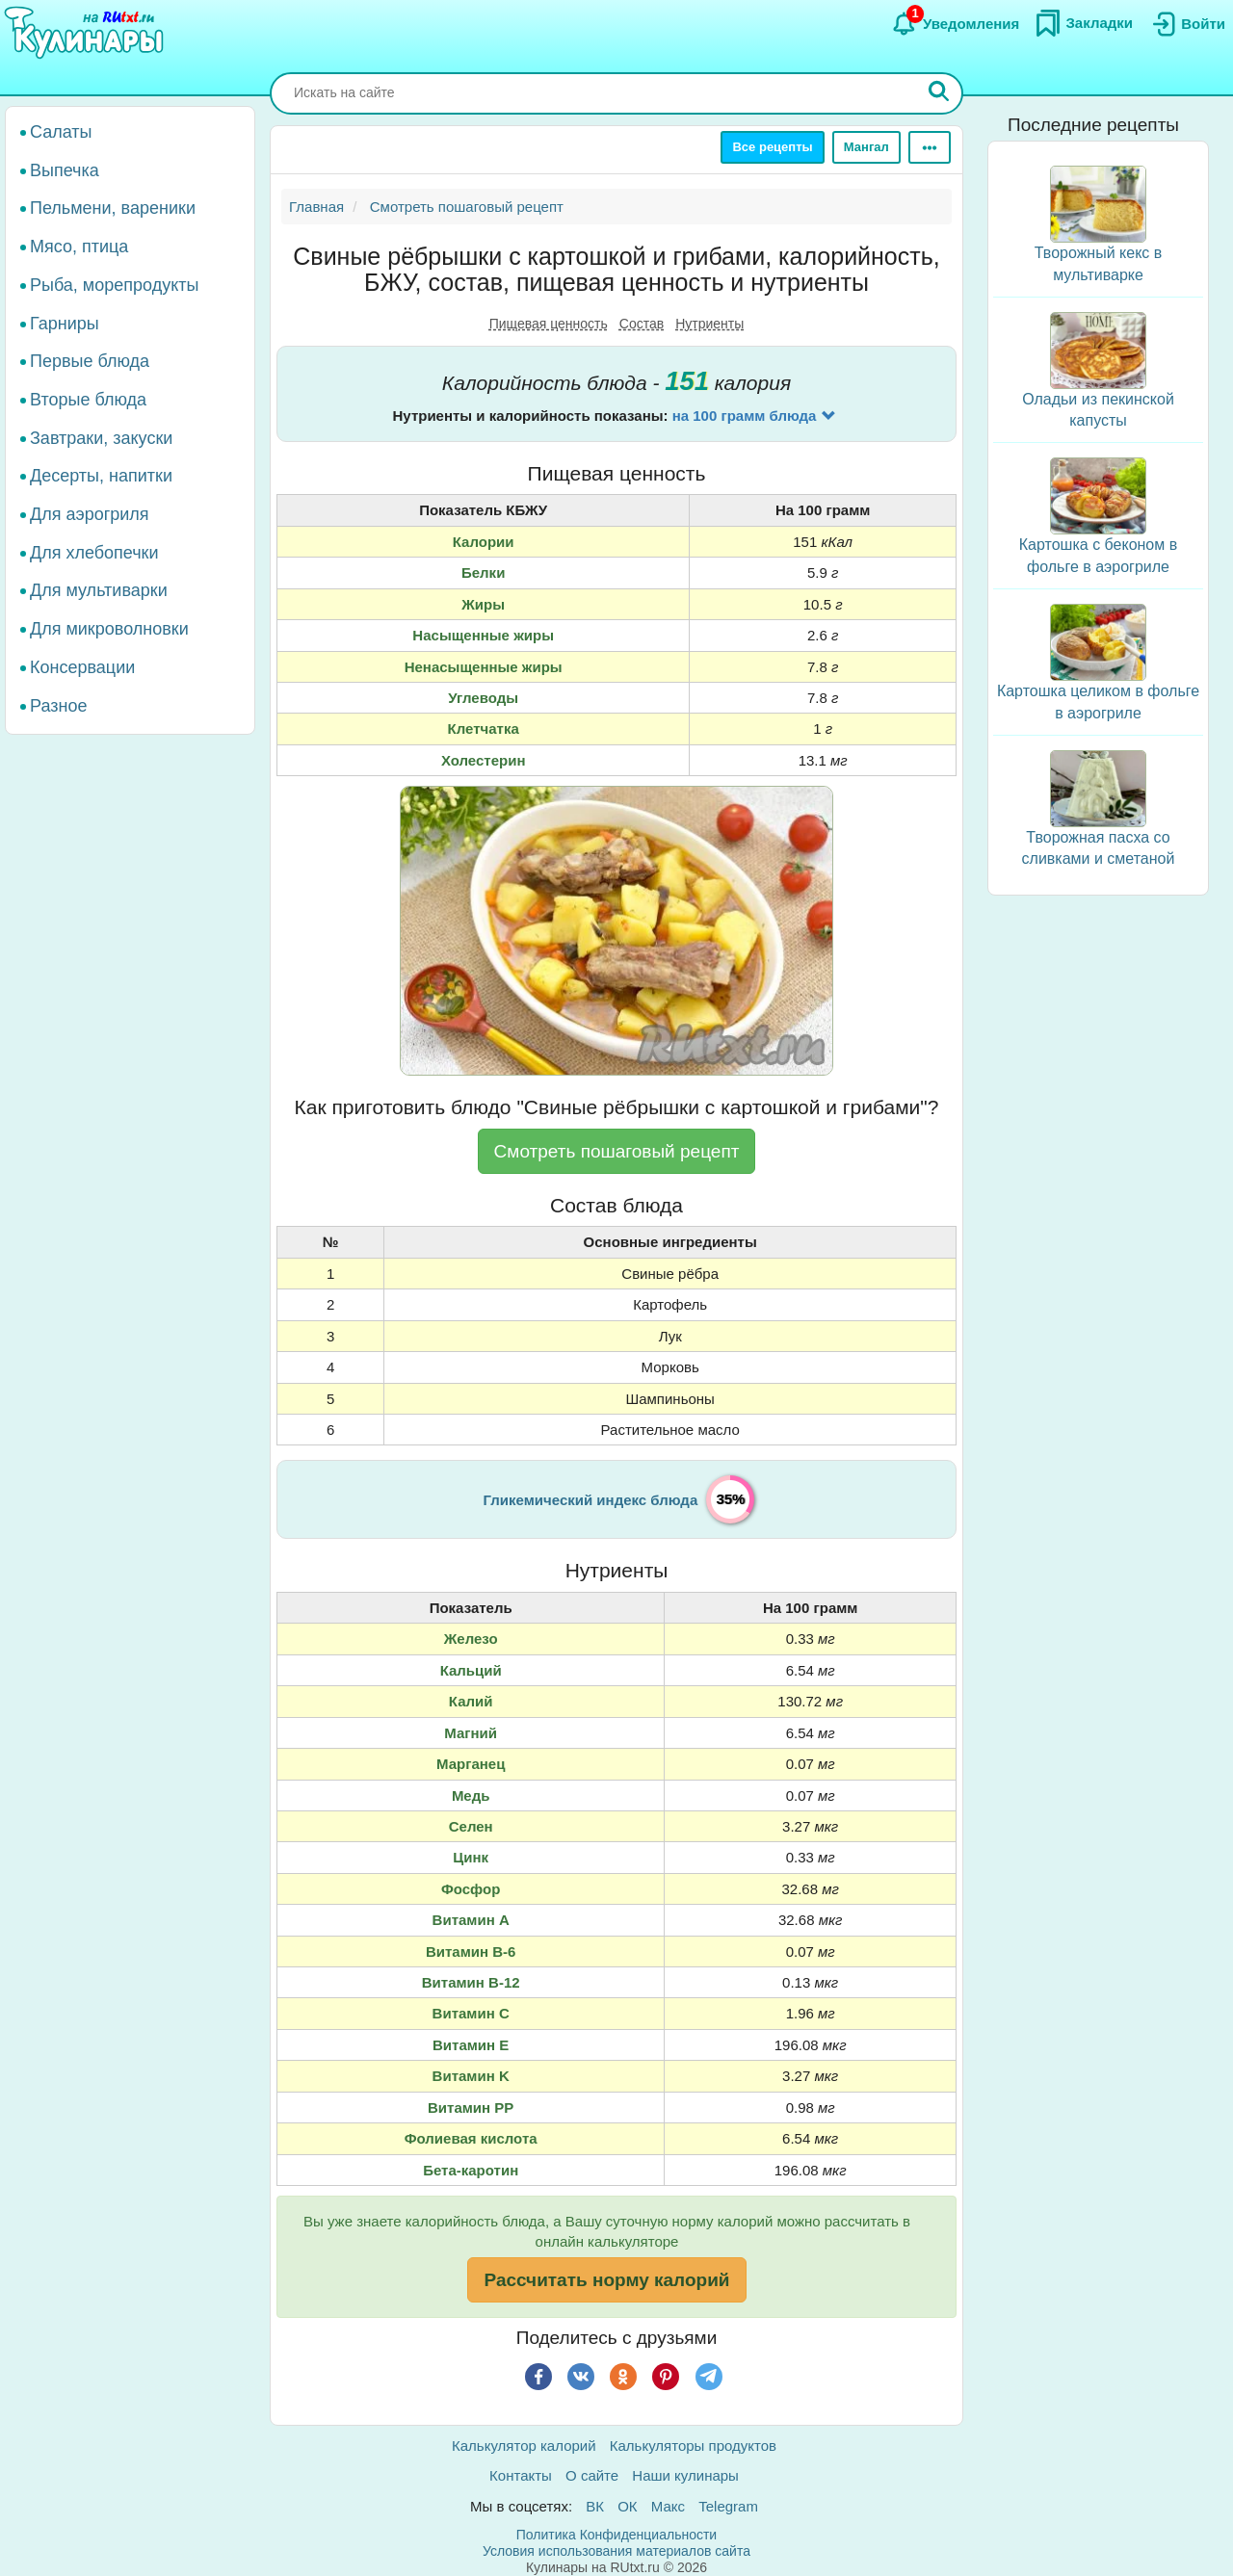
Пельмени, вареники (113, 208)
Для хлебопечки (94, 552)
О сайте (591, 2475)
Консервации (82, 667)
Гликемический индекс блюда (591, 1500)
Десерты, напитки (101, 475)
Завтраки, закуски (101, 438)
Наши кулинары (685, 2475)
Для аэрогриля (89, 514)
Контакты (520, 2475)
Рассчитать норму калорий (606, 2280)
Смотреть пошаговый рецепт (617, 1151)
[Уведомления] (955, 24)
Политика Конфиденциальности (616, 2534)
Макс (668, 2506)
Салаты (61, 132)
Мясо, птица (79, 246)
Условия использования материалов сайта (616, 2551)
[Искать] (939, 93)
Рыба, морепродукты (114, 285)
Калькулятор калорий (524, 2445)
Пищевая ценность (548, 323)
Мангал (866, 147)
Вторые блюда (88, 399)
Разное (58, 706)
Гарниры (64, 323)
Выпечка (64, 170)
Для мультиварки (99, 590)
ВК (595, 2506)
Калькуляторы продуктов (693, 2445)
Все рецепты (772, 147)
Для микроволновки (109, 628)
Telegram (728, 2506)
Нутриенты (709, 323)
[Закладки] (1084, 23)
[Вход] (1186, 24)
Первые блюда (89, 361)
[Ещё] (929, 147)
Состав (641, 323)
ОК (627, 2506)
